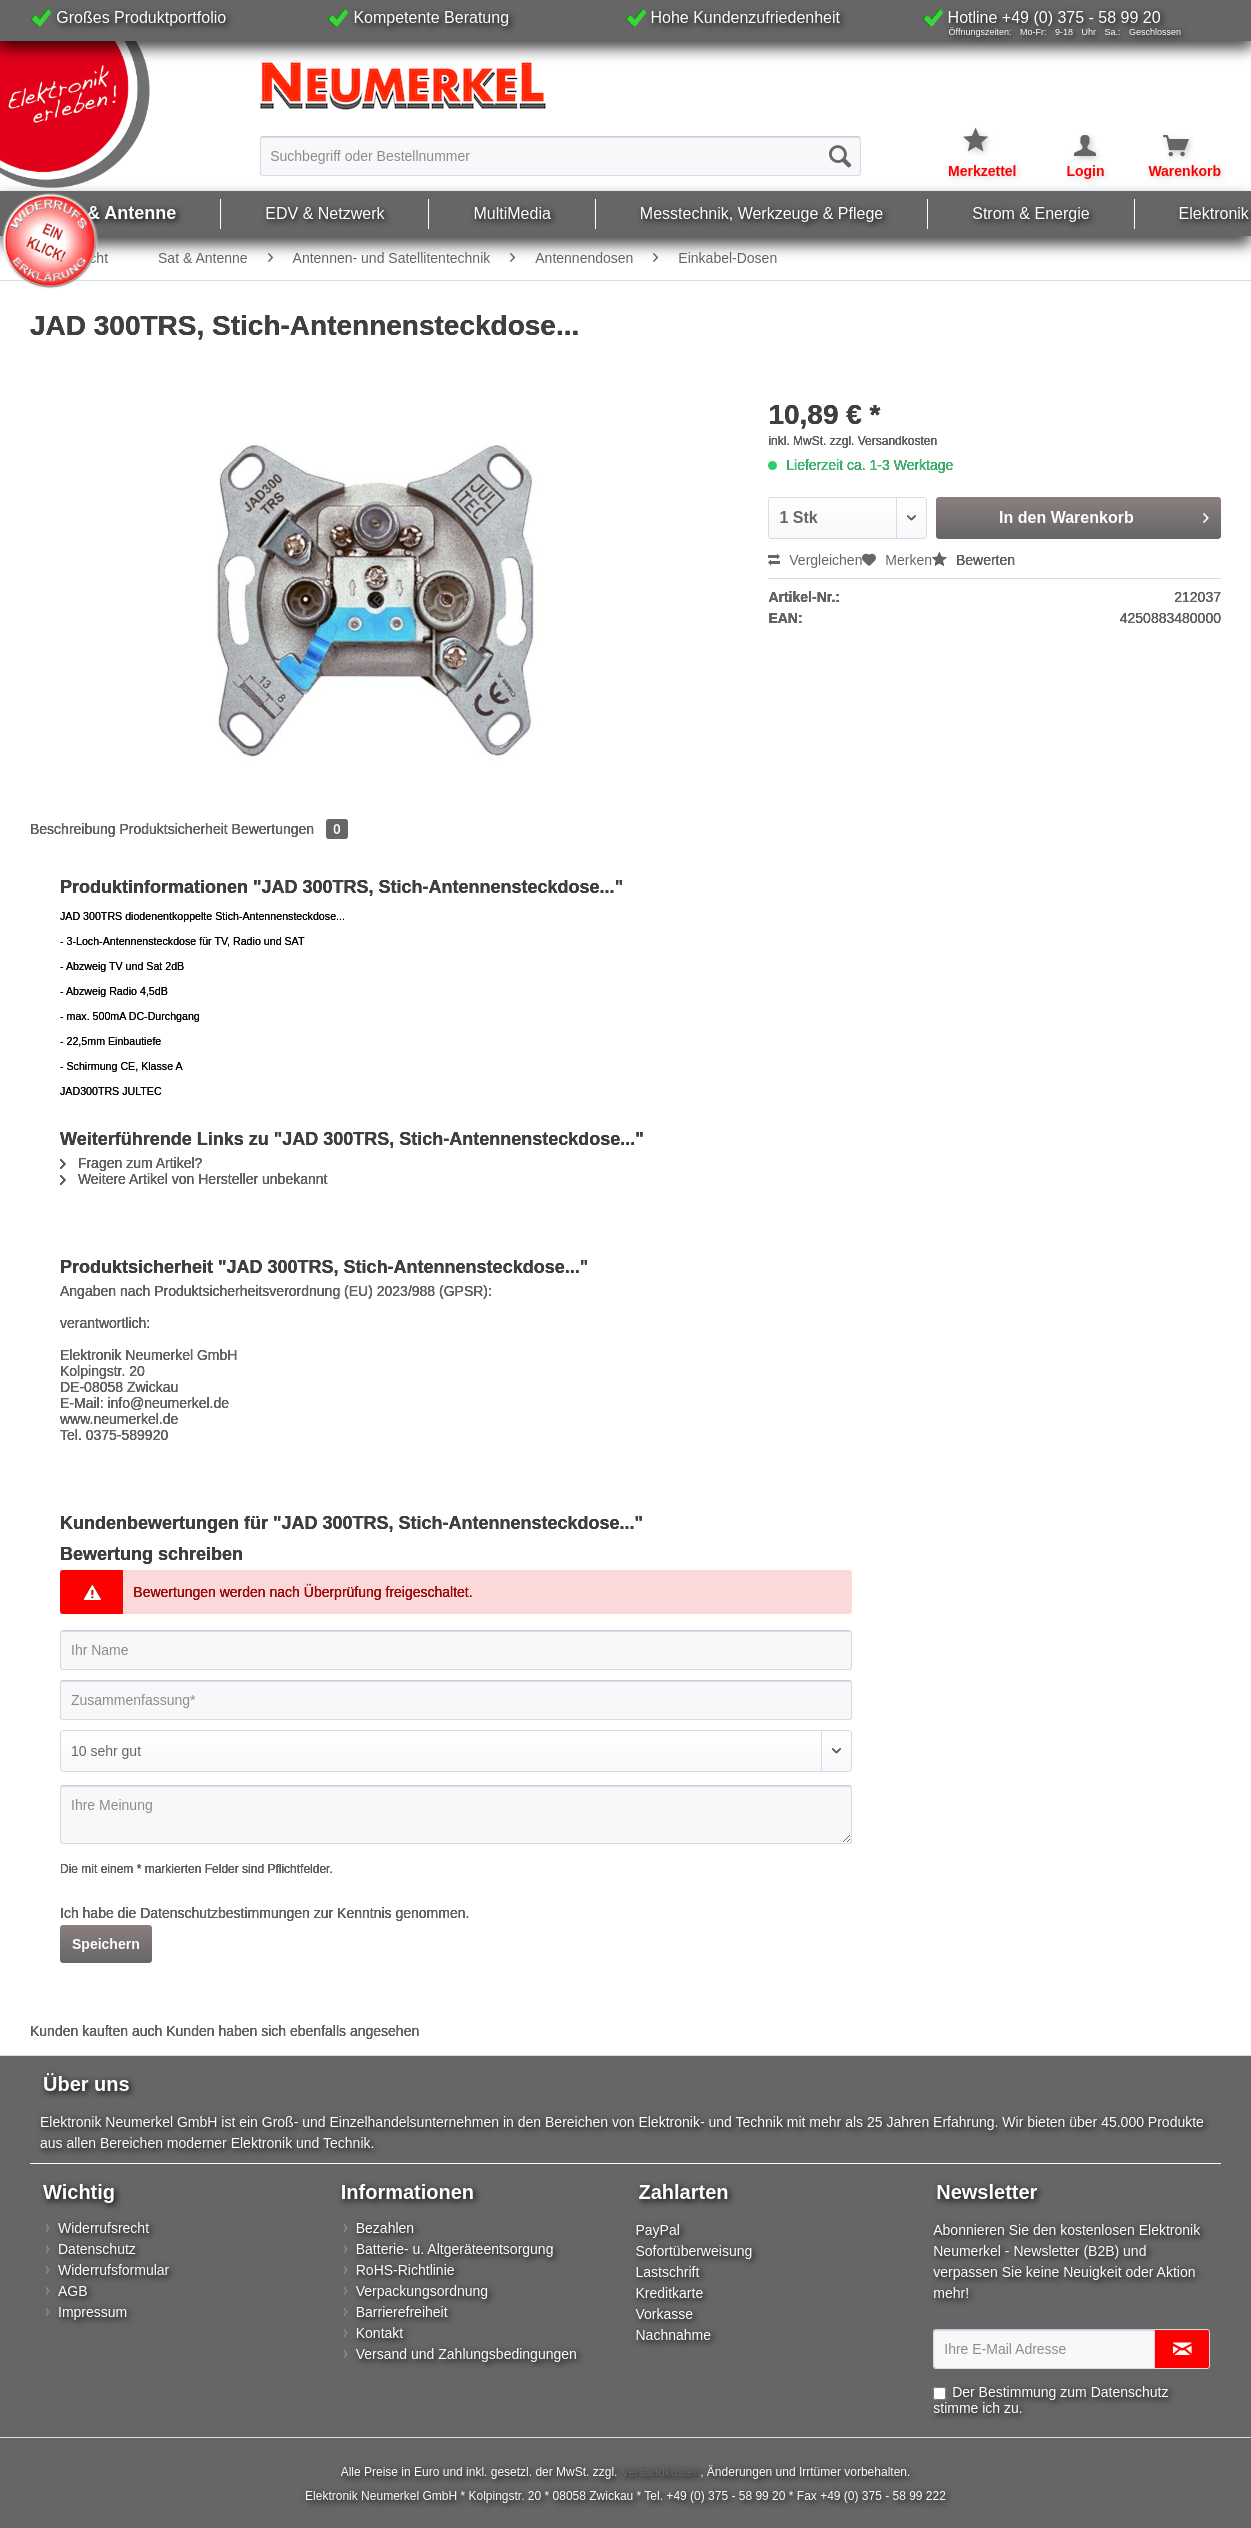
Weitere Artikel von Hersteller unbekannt (193, 1179)
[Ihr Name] (456, 1650)
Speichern (106, 1944)
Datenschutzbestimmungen (225, 1913)
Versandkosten (660, 2472)
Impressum (92, 2312)
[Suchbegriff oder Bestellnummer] (560, 156)
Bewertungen (290, 829)
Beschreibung (73, 829)
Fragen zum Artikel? (131, 1163)
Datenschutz (97, 2249)
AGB (73, 2291)
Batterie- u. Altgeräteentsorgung (455, 2249)
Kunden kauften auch (96, 2031)
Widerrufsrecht (103, 2228)
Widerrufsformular (113, 2270)
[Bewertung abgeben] (456, 1751)
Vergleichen (815, 560)
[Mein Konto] (1072, 146)
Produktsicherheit (174, 829)
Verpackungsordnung (422, 2291)
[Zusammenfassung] (456, 1700)
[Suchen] (840, 156)
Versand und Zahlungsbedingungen (466, 2354)
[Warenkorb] (1164, 146)
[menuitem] (560, 155)
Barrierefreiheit (402, 2312)
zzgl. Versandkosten (883, 441)
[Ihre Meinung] (456, 1814)
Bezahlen (385, 2228)
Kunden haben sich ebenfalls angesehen (292, 2031)
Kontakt (379, 2333)
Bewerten (973, 560)
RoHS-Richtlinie (405, 2270)
